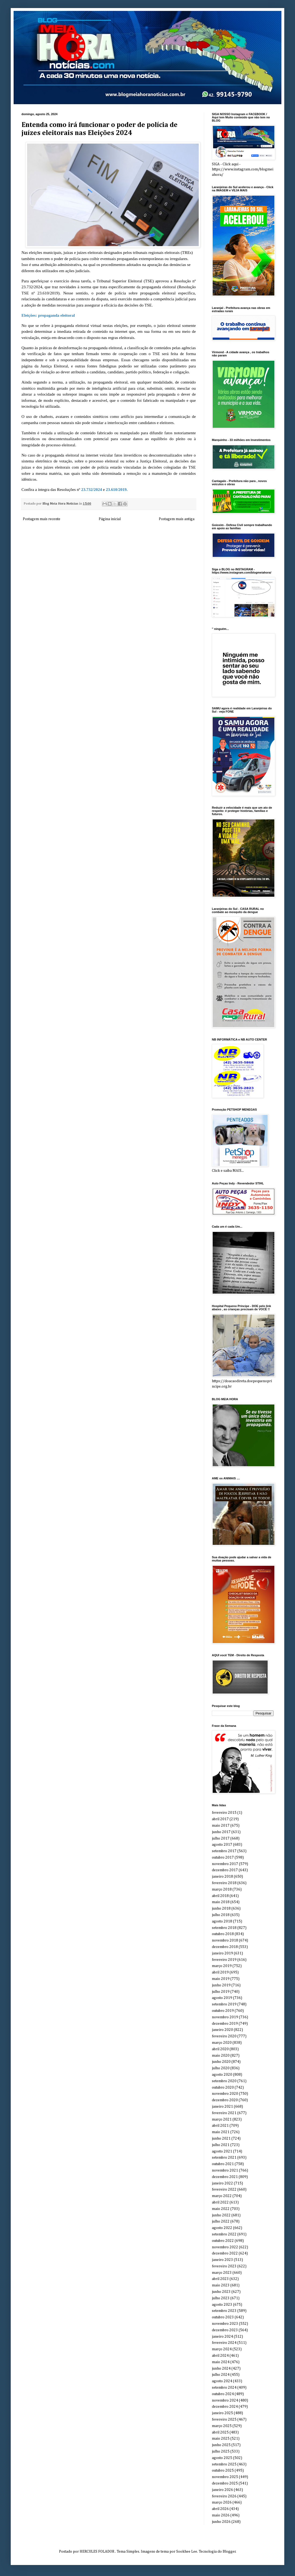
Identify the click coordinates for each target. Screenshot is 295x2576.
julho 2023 (221, 2298)
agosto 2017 (222, 1845)
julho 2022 (221, 2221)
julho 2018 (221, 1915)
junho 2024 (221, 2368)
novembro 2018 (225, 1940)
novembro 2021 (225, 2170)
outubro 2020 (223, 2087)
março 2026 (222, 2502)
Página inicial (110, 519)
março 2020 (222, 2043)
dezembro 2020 (225, 2100)
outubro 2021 (223, 2164)
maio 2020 (221, 2055)
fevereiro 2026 (224, 2496)
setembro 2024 (224, 2387)
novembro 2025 (225, 2477)
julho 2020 (221, 2068)
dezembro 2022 (225, 2253)
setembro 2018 (224, 1928)
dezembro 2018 (225, 1947)
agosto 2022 (222, 2228)
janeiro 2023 (222, 2260)
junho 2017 (221, 1832)
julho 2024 (221, 2375)
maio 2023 (221, 2285)
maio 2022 (221, 2209)
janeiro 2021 (222, 2106)
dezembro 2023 (225, 2330)
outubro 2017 (223, 1857)
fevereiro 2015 (224, 1813)
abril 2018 (220, 1896)
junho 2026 (221, 2522)
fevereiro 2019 (224, 1960)
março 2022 (222, 2196)
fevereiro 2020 (224, 2036)
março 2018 (222, 1889)
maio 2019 (221, 1979)
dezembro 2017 (225, 1870)
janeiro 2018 (222, 1876)
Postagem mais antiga (176, 519)
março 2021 (222, 2119)
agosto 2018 (222, 1921)
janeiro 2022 (222, 2183)
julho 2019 (221, 1992)
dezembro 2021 (225, 2177)
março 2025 (222, 2426)
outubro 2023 (223, 2317)
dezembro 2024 (225, 2407)
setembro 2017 (224, 1851)
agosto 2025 (222, 2458)
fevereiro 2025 (224, 2419)
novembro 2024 (225, 2400)
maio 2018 (221, 1902)
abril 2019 (220, 1972)
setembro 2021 (224, 2157)
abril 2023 (220, 2279)
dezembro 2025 (225, 2483)
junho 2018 (221, 1908)
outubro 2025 (223, 2470)
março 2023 (222, 2273)
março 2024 (222, 2349)
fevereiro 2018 (224, 1883)
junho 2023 (221, 2292)
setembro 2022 (224, 2234)
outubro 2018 (223, 1934)
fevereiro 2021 (224, 2113)
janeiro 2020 (222, 2030)
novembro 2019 (225, 2017)
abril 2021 (220, 2126)
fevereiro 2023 (224, 2266)
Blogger (229, 2551)
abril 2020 (220, 2049)
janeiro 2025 (222, 2413)
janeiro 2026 (222, 2490)
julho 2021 (221, 2145)
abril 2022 (220, 2202)
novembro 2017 (225, 1864)
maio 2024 (221, 2362)
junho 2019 (221, 1985)
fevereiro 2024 (224, 2343)
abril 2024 (220, 2356)
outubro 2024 (223, 2394)
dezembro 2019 (225, 2024)
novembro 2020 (225, 2094)
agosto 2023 (222, 2305)
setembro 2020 (224, 2081)
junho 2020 (221, 2062)
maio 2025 (221, 2438)
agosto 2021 (222, 2151)
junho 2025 (221, 2445)
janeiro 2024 (222, 2336)
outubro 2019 (223, 2011)
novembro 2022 (225, 2247)
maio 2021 (221, 2132)
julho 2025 (221, 2451)
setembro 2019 (224, 2004)
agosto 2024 (222, 2381)
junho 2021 (221, 2138)
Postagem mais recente (41, 519)
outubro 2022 (223, 2241)
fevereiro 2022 (224, 2189)
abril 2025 (220, 2432)
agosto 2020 (222, 2075)
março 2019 (222, 1966)
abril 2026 (220, 2509)
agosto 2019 (222, 1998)
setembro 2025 (224, 2464)
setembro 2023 (224, 2311)
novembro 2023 (225, 2324)
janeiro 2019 (222, 1953)
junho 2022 (221, 2215)
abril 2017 (220, 1819)
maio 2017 (221, 1825)
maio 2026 (221, 2515)
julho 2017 (221, 1838)
